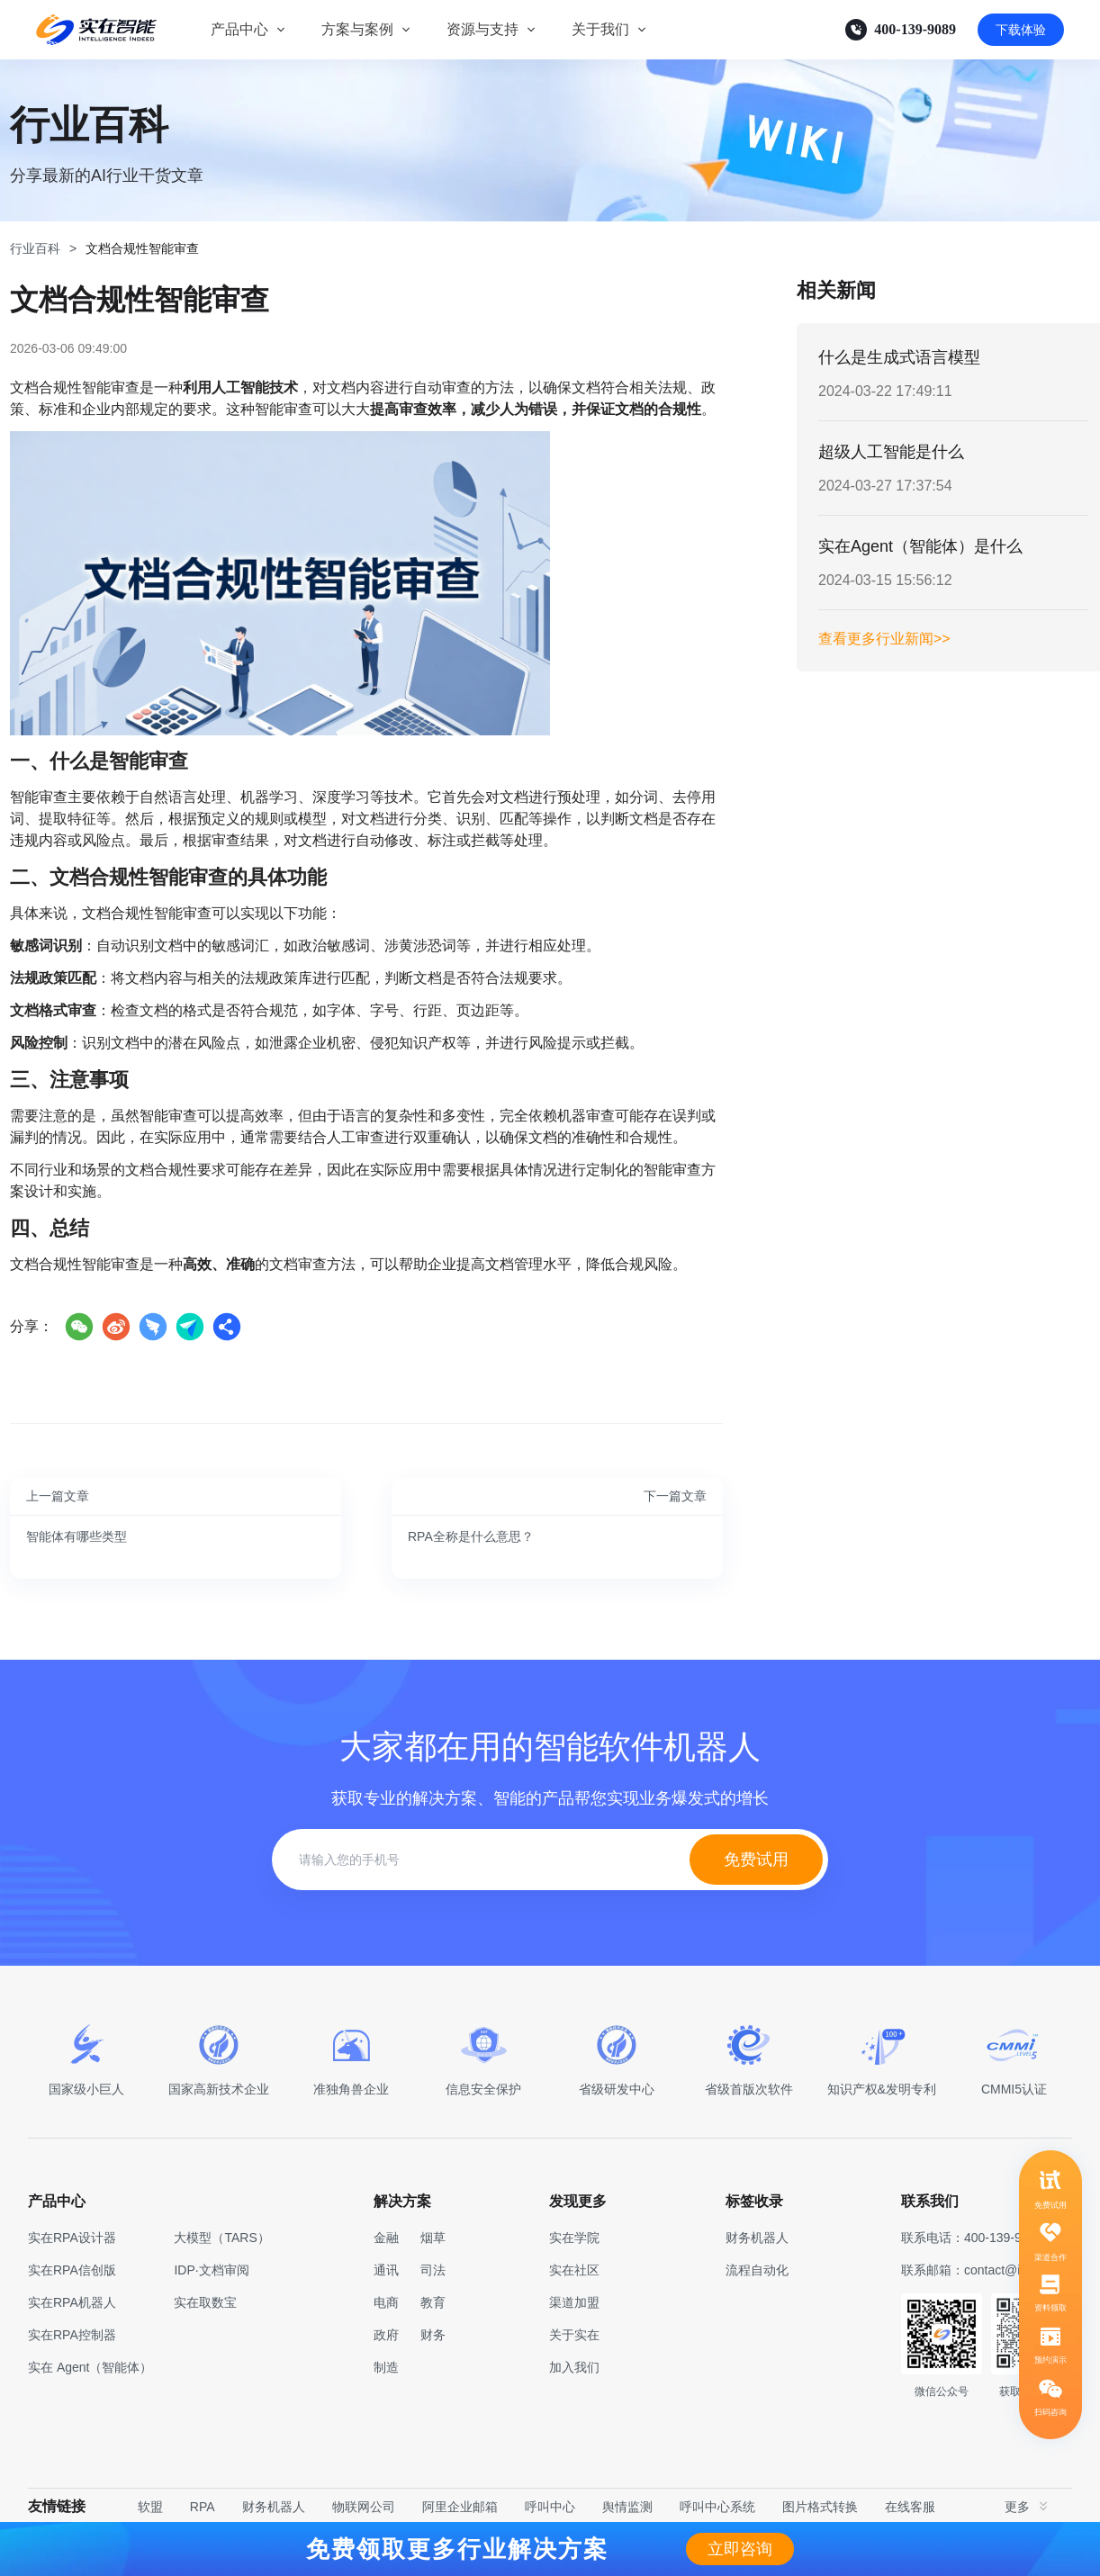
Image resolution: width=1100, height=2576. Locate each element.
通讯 (386, 2270)
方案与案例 (357, 29)
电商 (386, 2302)
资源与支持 (482, 29)
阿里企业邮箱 (460, 2506)
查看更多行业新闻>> (884, 638)
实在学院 (574, 2237)
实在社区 (574, 2270)
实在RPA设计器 (72, 2237)
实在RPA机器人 (72, 2302)
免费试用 (756, 1860)
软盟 (150, 2506)
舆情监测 (627, 2506)
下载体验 (1021, 30)
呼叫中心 (550, 2506)
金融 (386, 2237)
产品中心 (239, 29)
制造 (386, 2367)
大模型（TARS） (221, 2237)
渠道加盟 (574, 2302)
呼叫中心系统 (717, 2506)
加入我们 (574, 2367)
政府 (386, 2335)
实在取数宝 (205, 2302)
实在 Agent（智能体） (90, 2367)
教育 (433, 2302)
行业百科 (35, 248)
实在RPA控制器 (72, 2335)
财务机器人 (273, 2506)
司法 (433, 2270)
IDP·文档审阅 (211, 2270)
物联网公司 (363, 2506)
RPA (202, 2506)
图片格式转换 (820, 2506)
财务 (433, 2335)
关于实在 (574, 2335)
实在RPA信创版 (72, 2270)
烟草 (433, 2237)
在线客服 (910, 2506)
